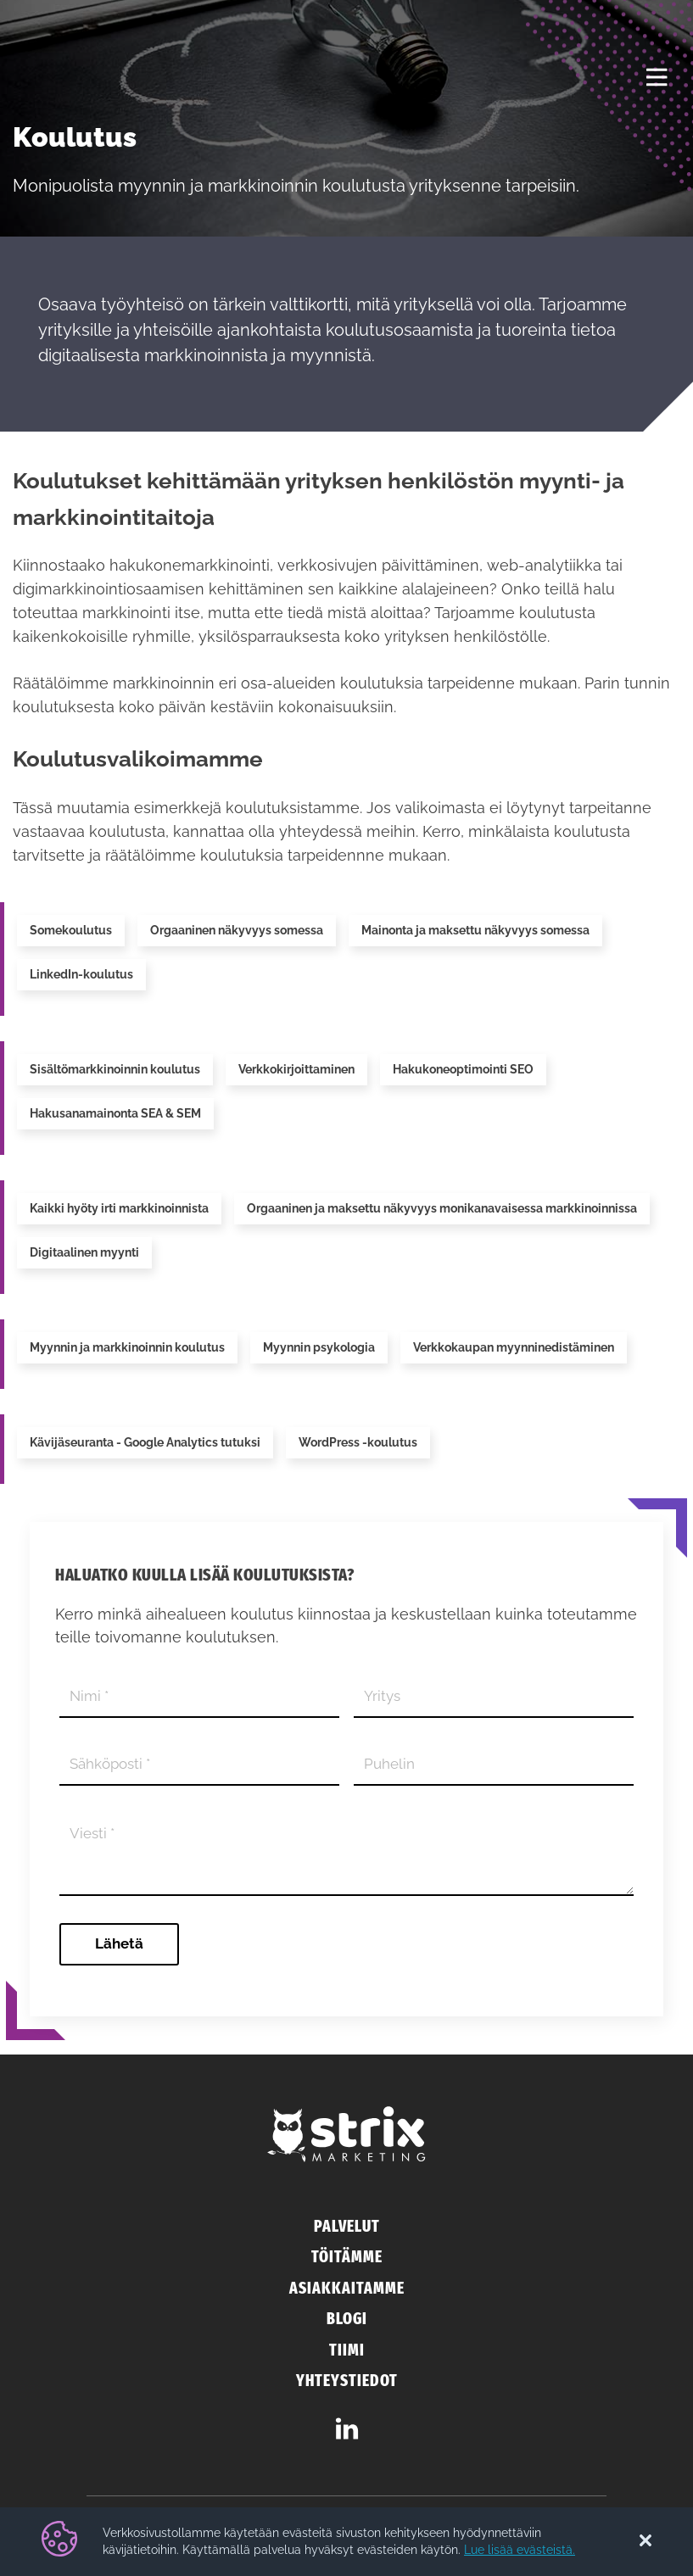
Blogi (347, 2318)
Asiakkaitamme (347, 2288)
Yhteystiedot (347, 2380)
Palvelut (347, 2226)
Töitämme (347, 2257)
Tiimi (347, 2350)
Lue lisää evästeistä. (519, 2549)
